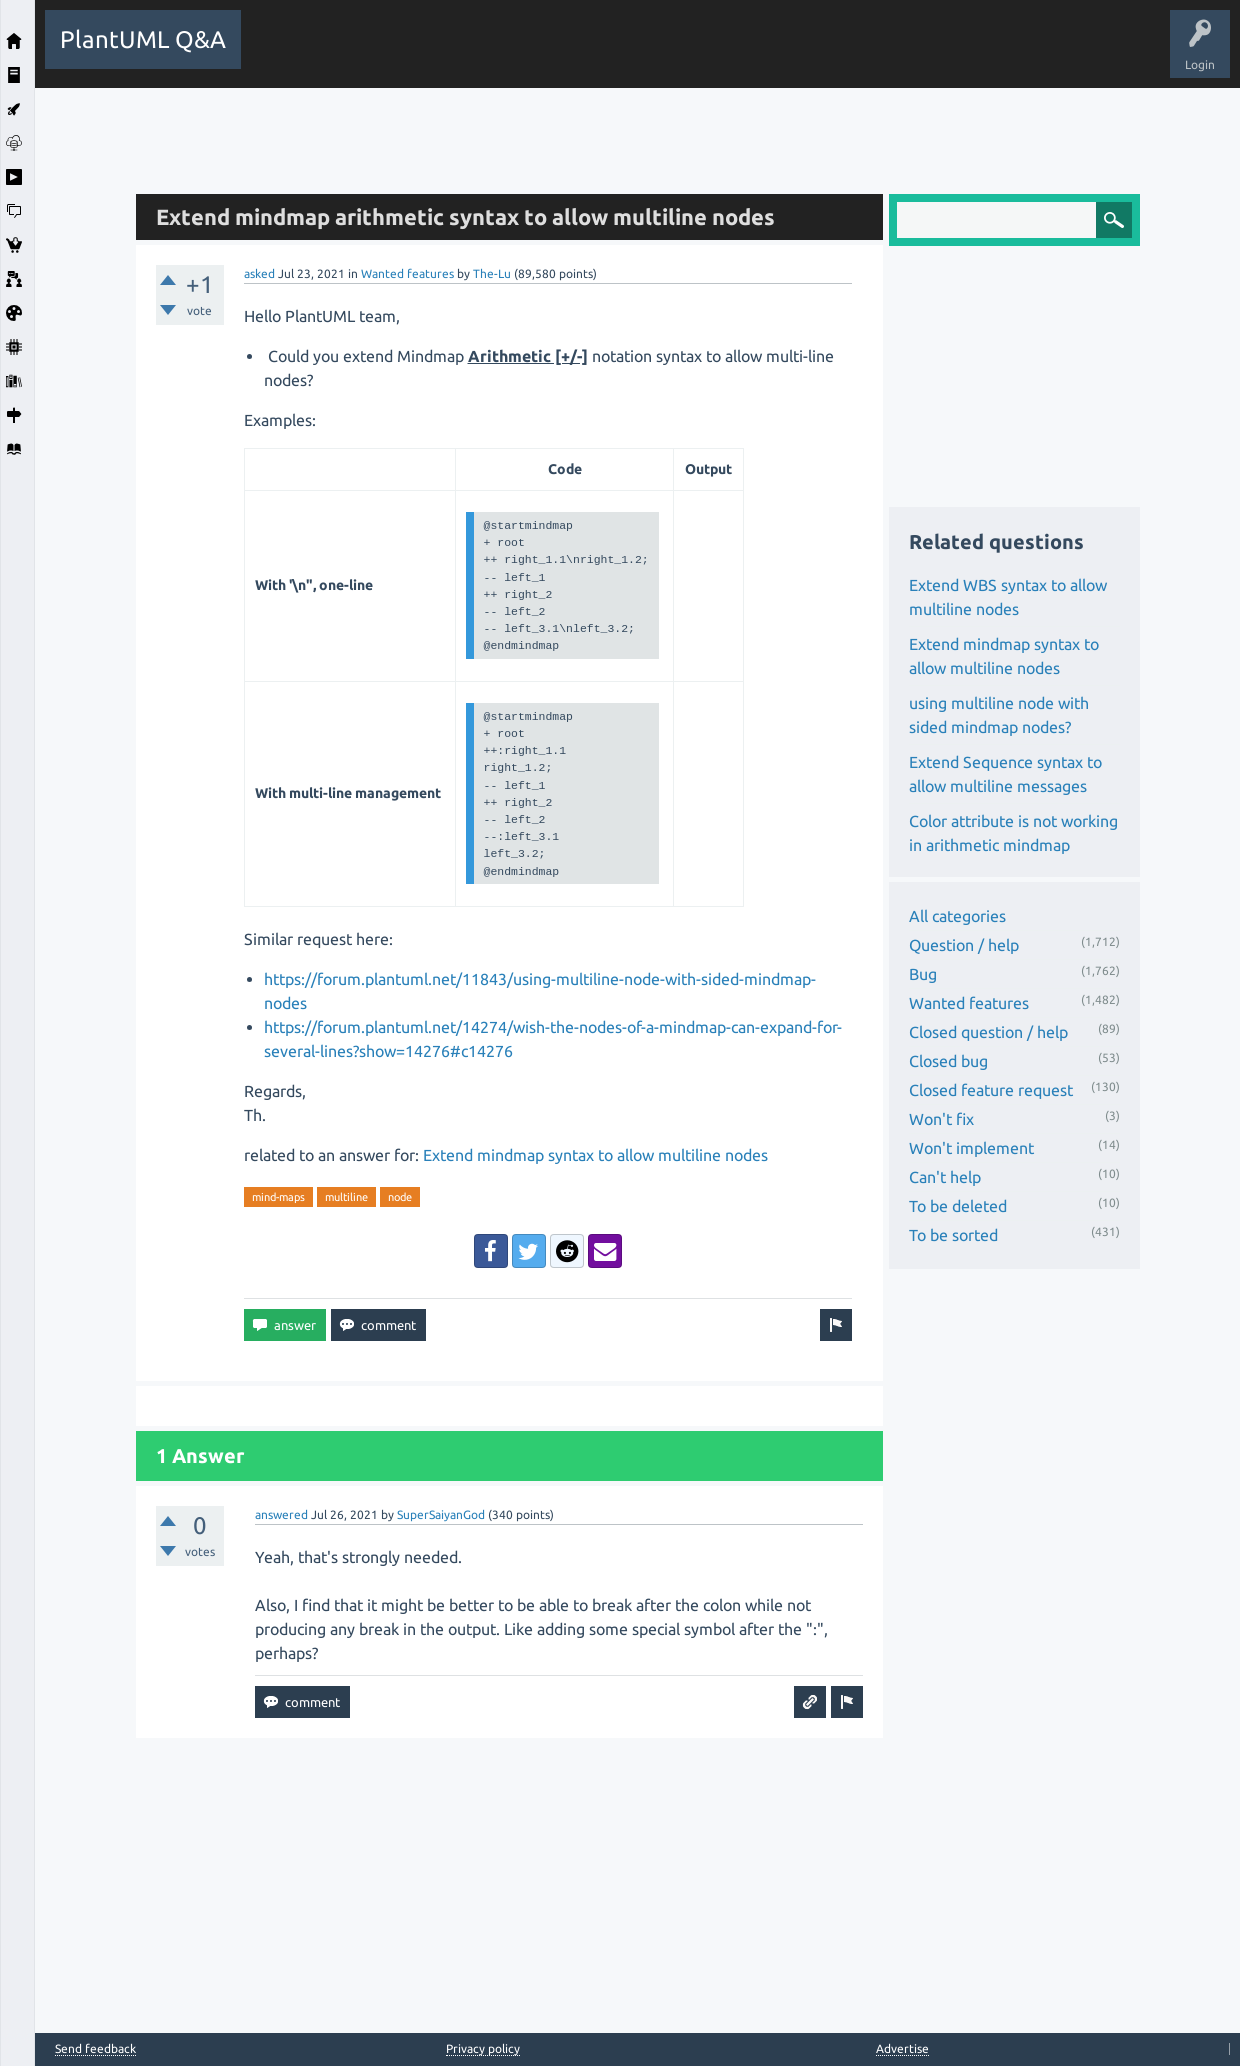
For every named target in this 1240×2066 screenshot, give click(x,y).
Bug (923, 974)
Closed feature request (991, 1090)
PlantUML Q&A (143, 39)
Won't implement (971, 1148)
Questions (365, 54)
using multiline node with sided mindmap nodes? (999, 715)
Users (650, 54)
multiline (346, 1197)
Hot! (435, 54)
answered (281, 1514)
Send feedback (95, 2049)
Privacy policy (483, 2048)
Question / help (964, 945)
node (400, 1197)
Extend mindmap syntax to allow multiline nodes (595, 1155)
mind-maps (278, 1197)
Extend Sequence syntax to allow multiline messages (1005, 774)
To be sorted (953, 1235)
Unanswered (511, 54)
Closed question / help (988, 1032)
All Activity (286, 54)
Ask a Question (734, 54)
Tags (588, 54)
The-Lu (492, 273)
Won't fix (941, 1119)
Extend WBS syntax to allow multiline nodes (1008, 597)
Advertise (902, 2048)
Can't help (945, 1177)
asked (259, 273)
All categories (957, 916)
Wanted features (407, 273)
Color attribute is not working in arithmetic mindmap (1013, 833)
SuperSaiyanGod (441, 1514)
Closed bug (948, 1061)
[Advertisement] (638, 133)
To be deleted (958, 1206)
